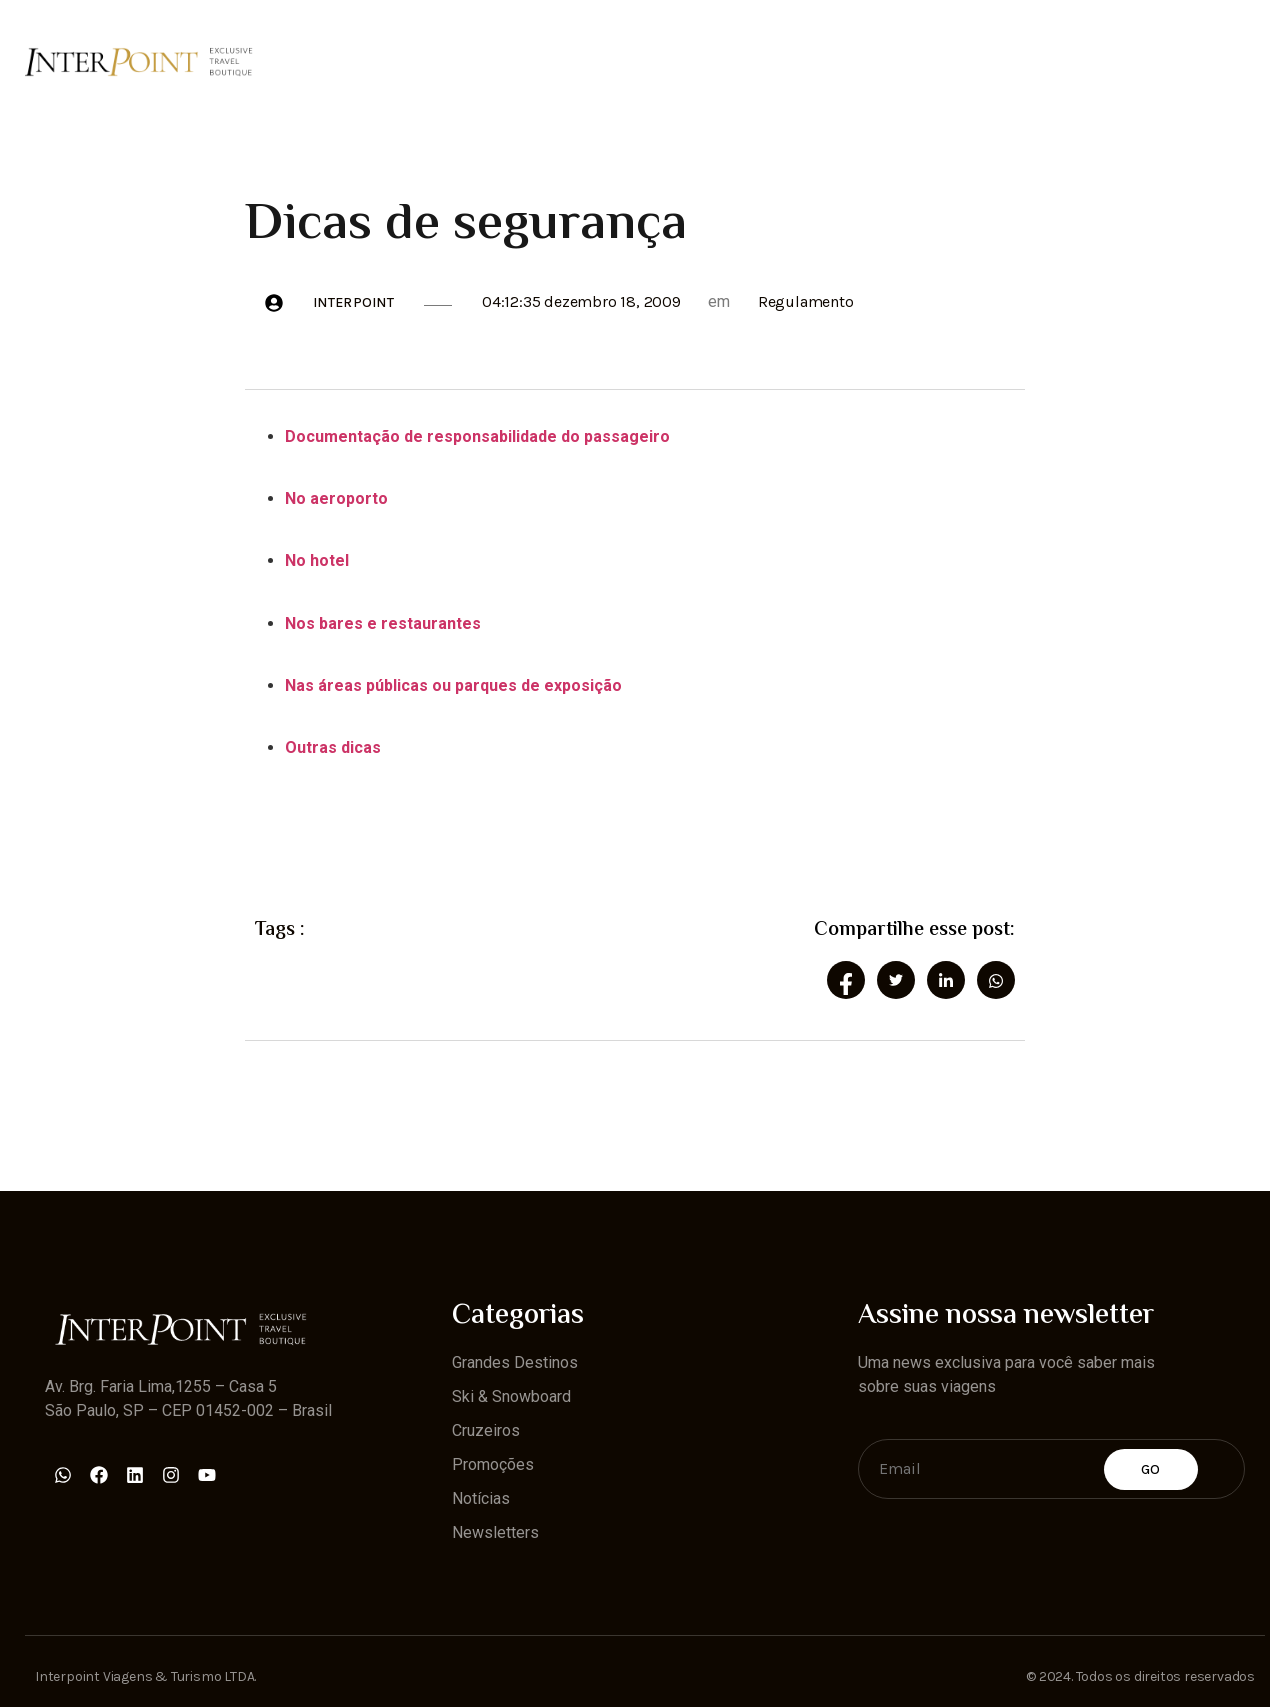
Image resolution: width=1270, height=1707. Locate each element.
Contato (1184, 61)
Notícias (926, 61)
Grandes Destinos (336, 61)
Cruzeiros (669, 61)
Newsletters (1056, 61)
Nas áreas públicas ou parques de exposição (453, 685)
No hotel (317, 560)
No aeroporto (336, 498)
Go (1151, 1469)
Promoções (802, 61)
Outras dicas (333, 747)
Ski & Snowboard (513, 61)
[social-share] (846, 980)
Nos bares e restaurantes (383, 623)
